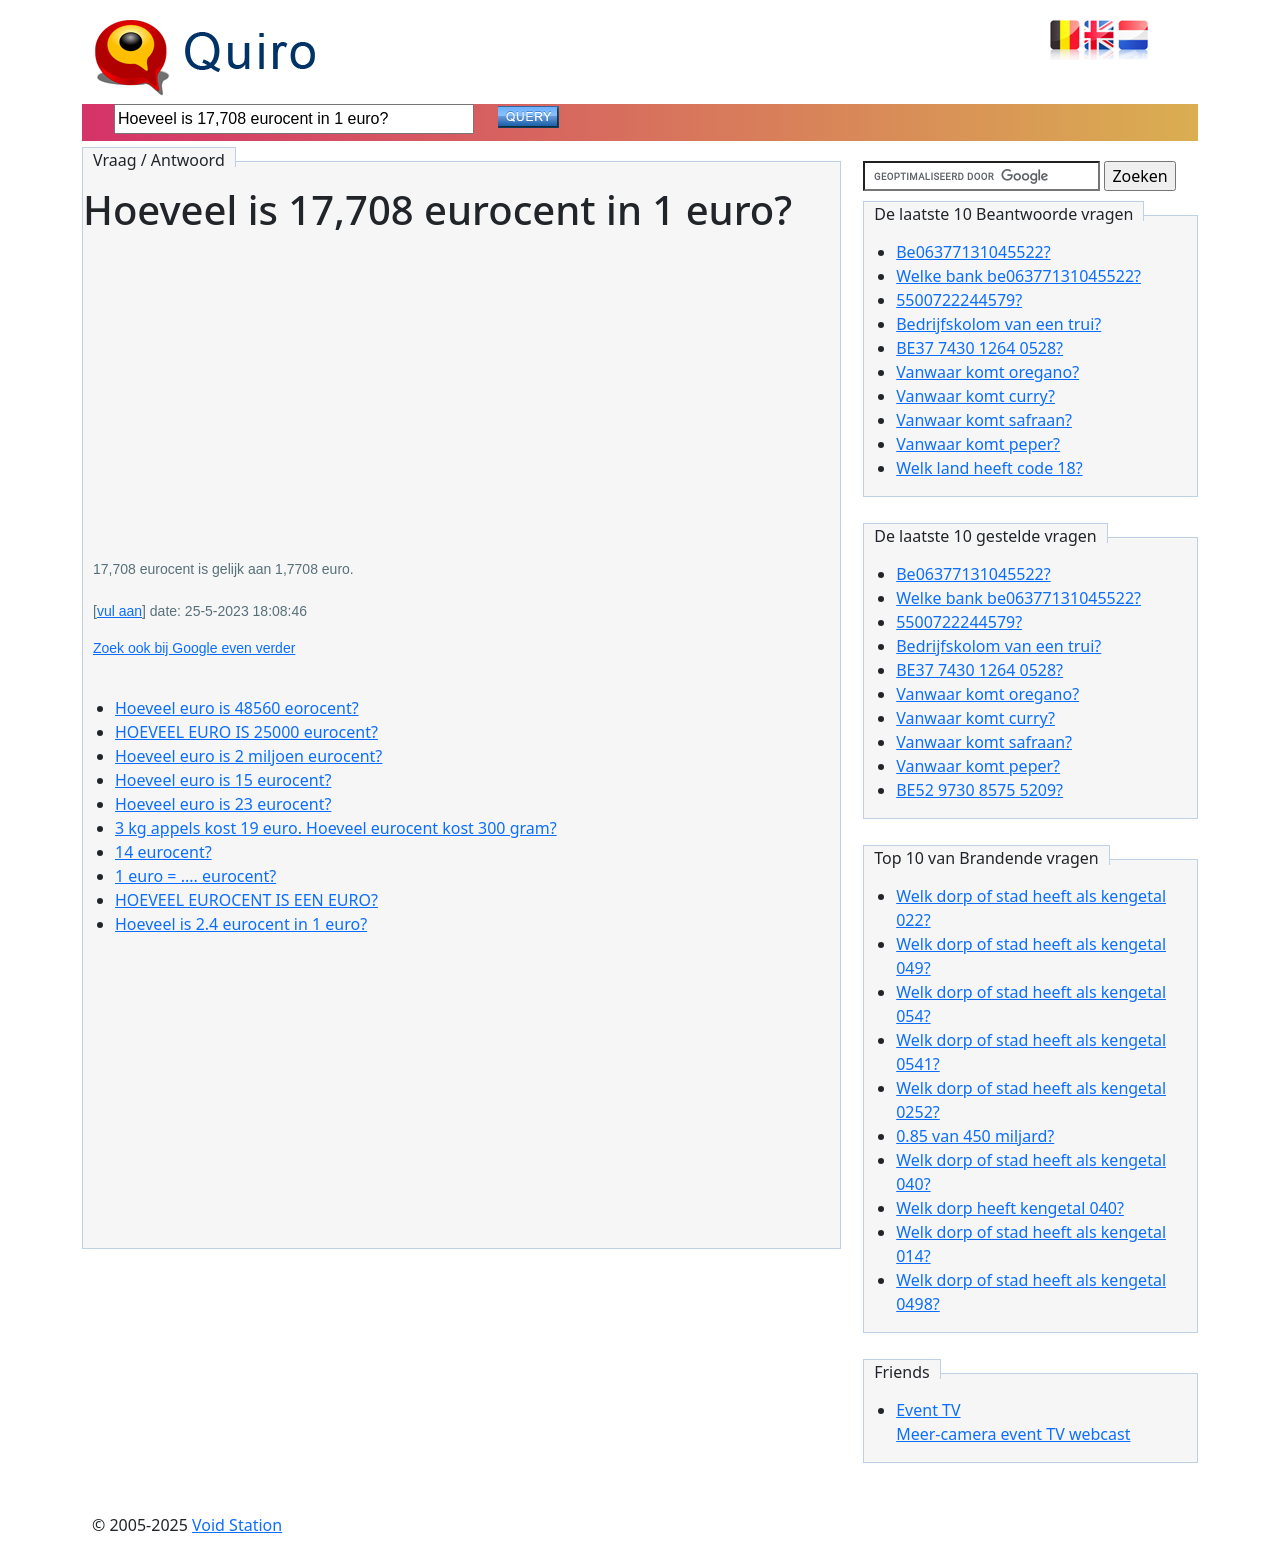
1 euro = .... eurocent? (195, 876)
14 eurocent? (163, 852)
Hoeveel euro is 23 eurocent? (223, 804)
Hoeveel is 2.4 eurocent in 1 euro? (241, 924)
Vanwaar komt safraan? (984, 420)
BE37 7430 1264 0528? (979, 348)
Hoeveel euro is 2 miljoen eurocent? (248, 756)
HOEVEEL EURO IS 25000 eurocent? (246, 732)
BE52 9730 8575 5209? (979, 790)
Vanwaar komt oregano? (987, 372)
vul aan (119, 611)
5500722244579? (959, 300)
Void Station (237, 1525)
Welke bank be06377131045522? (1018, 276)
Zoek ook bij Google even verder (194, 648)
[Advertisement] (461, 382)
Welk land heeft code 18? (989, 468)
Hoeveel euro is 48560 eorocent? (237, 708)
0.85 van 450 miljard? (975, 1136)
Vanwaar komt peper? (978, 444)
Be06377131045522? (973, 252)
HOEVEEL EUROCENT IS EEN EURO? (246, 900)
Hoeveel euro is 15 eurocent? (223, 780)
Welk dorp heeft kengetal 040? (1010, 1208)
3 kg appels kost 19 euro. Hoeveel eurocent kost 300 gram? (336, 828)
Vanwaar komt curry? (975, 396)
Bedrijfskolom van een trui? (998, 324)
